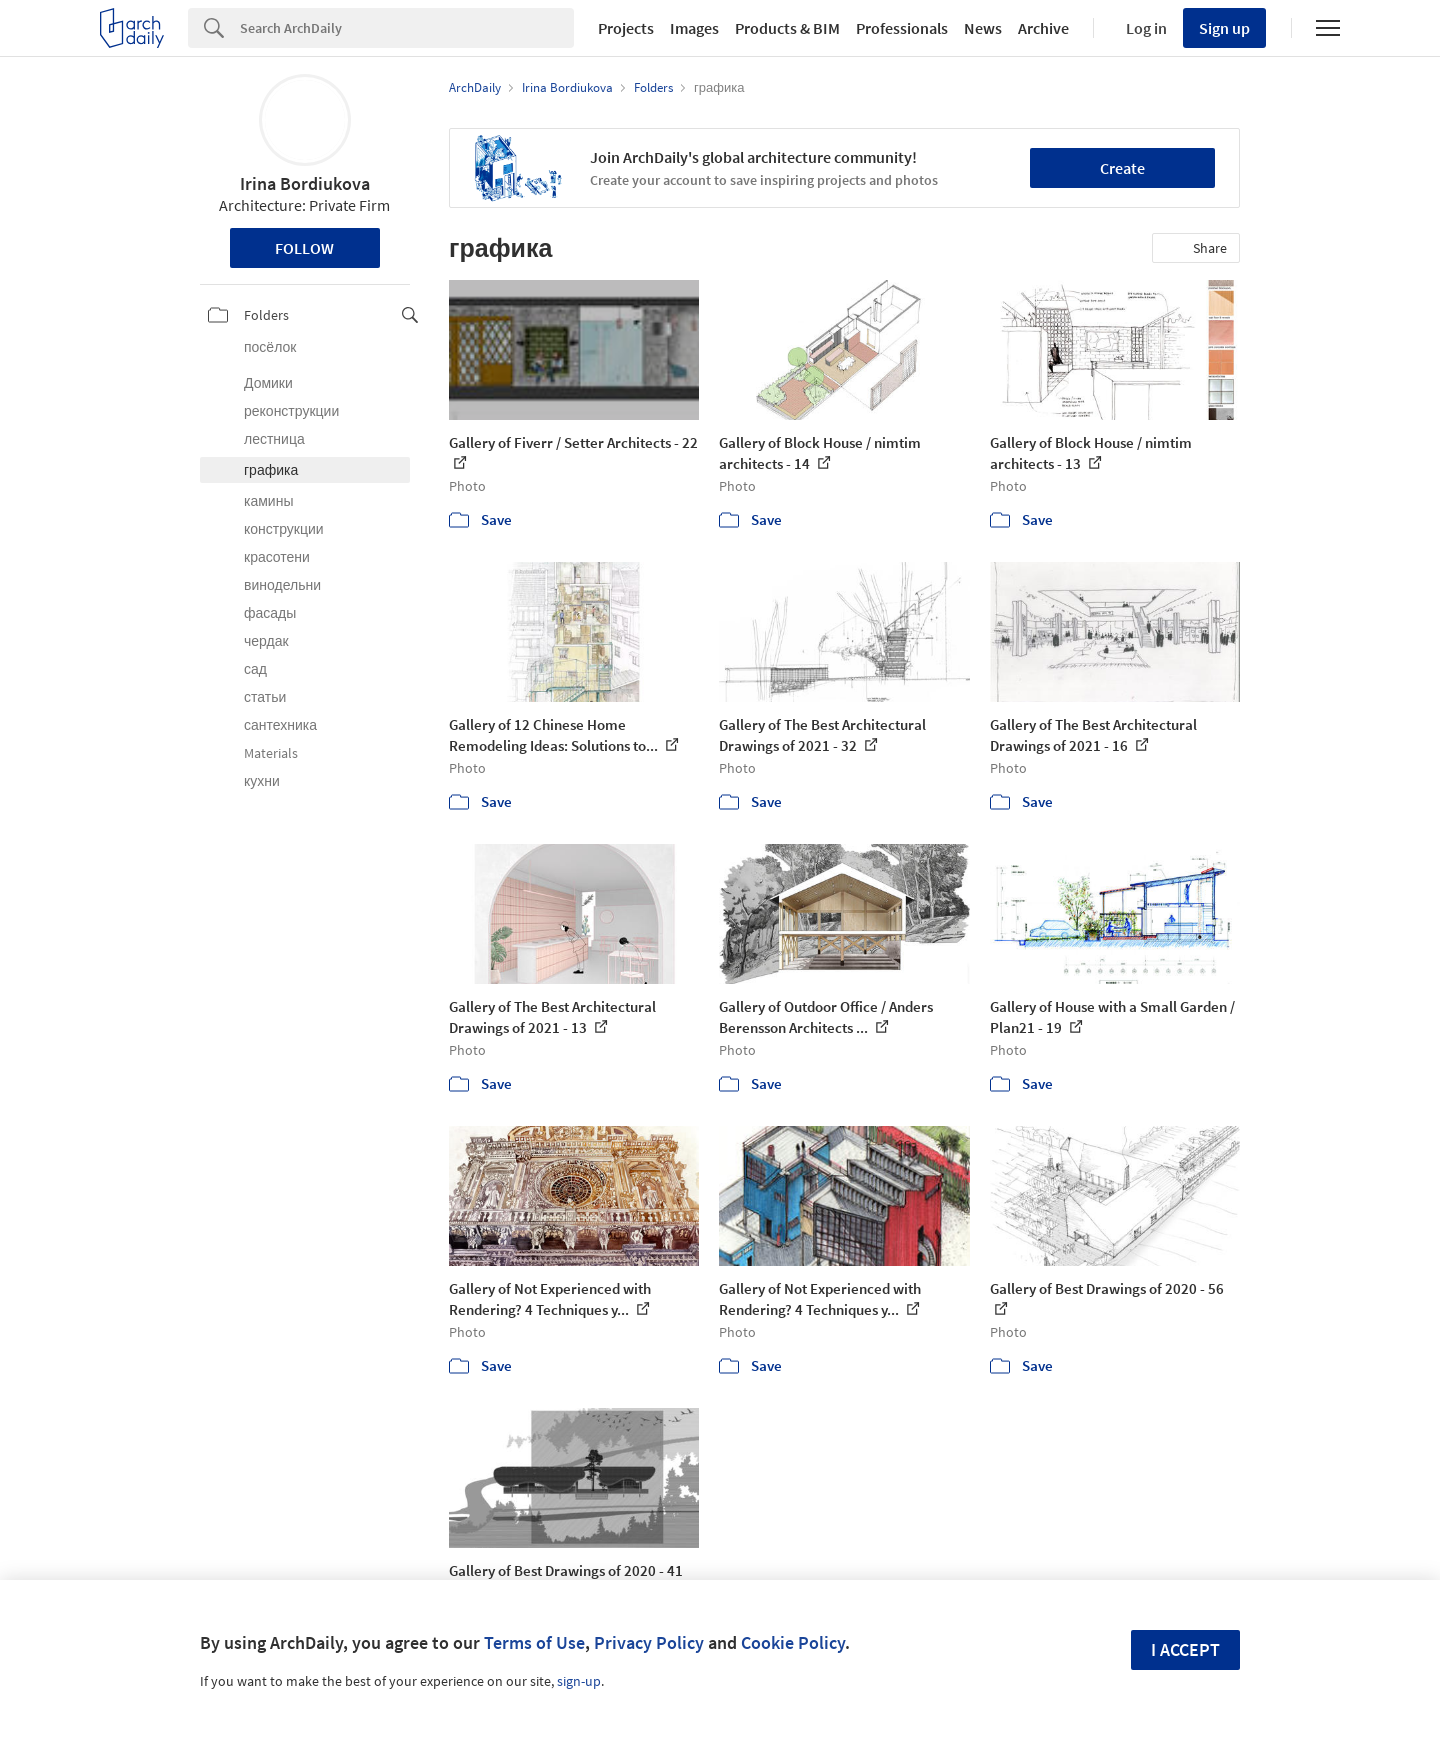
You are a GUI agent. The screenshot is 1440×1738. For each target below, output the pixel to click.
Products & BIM (787, 28)
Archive (1043, 28)
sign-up (579, 1681)
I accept (1185, 1649)
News (983, 28)
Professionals (902, 28)
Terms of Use (534, 1642)
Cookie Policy (793, 1642)
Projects (626, 28)
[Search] (407, 28)
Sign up (1224, 28)
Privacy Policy (649, 1642)
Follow (304, 248)
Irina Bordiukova (305, 183)
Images (694, 28)
